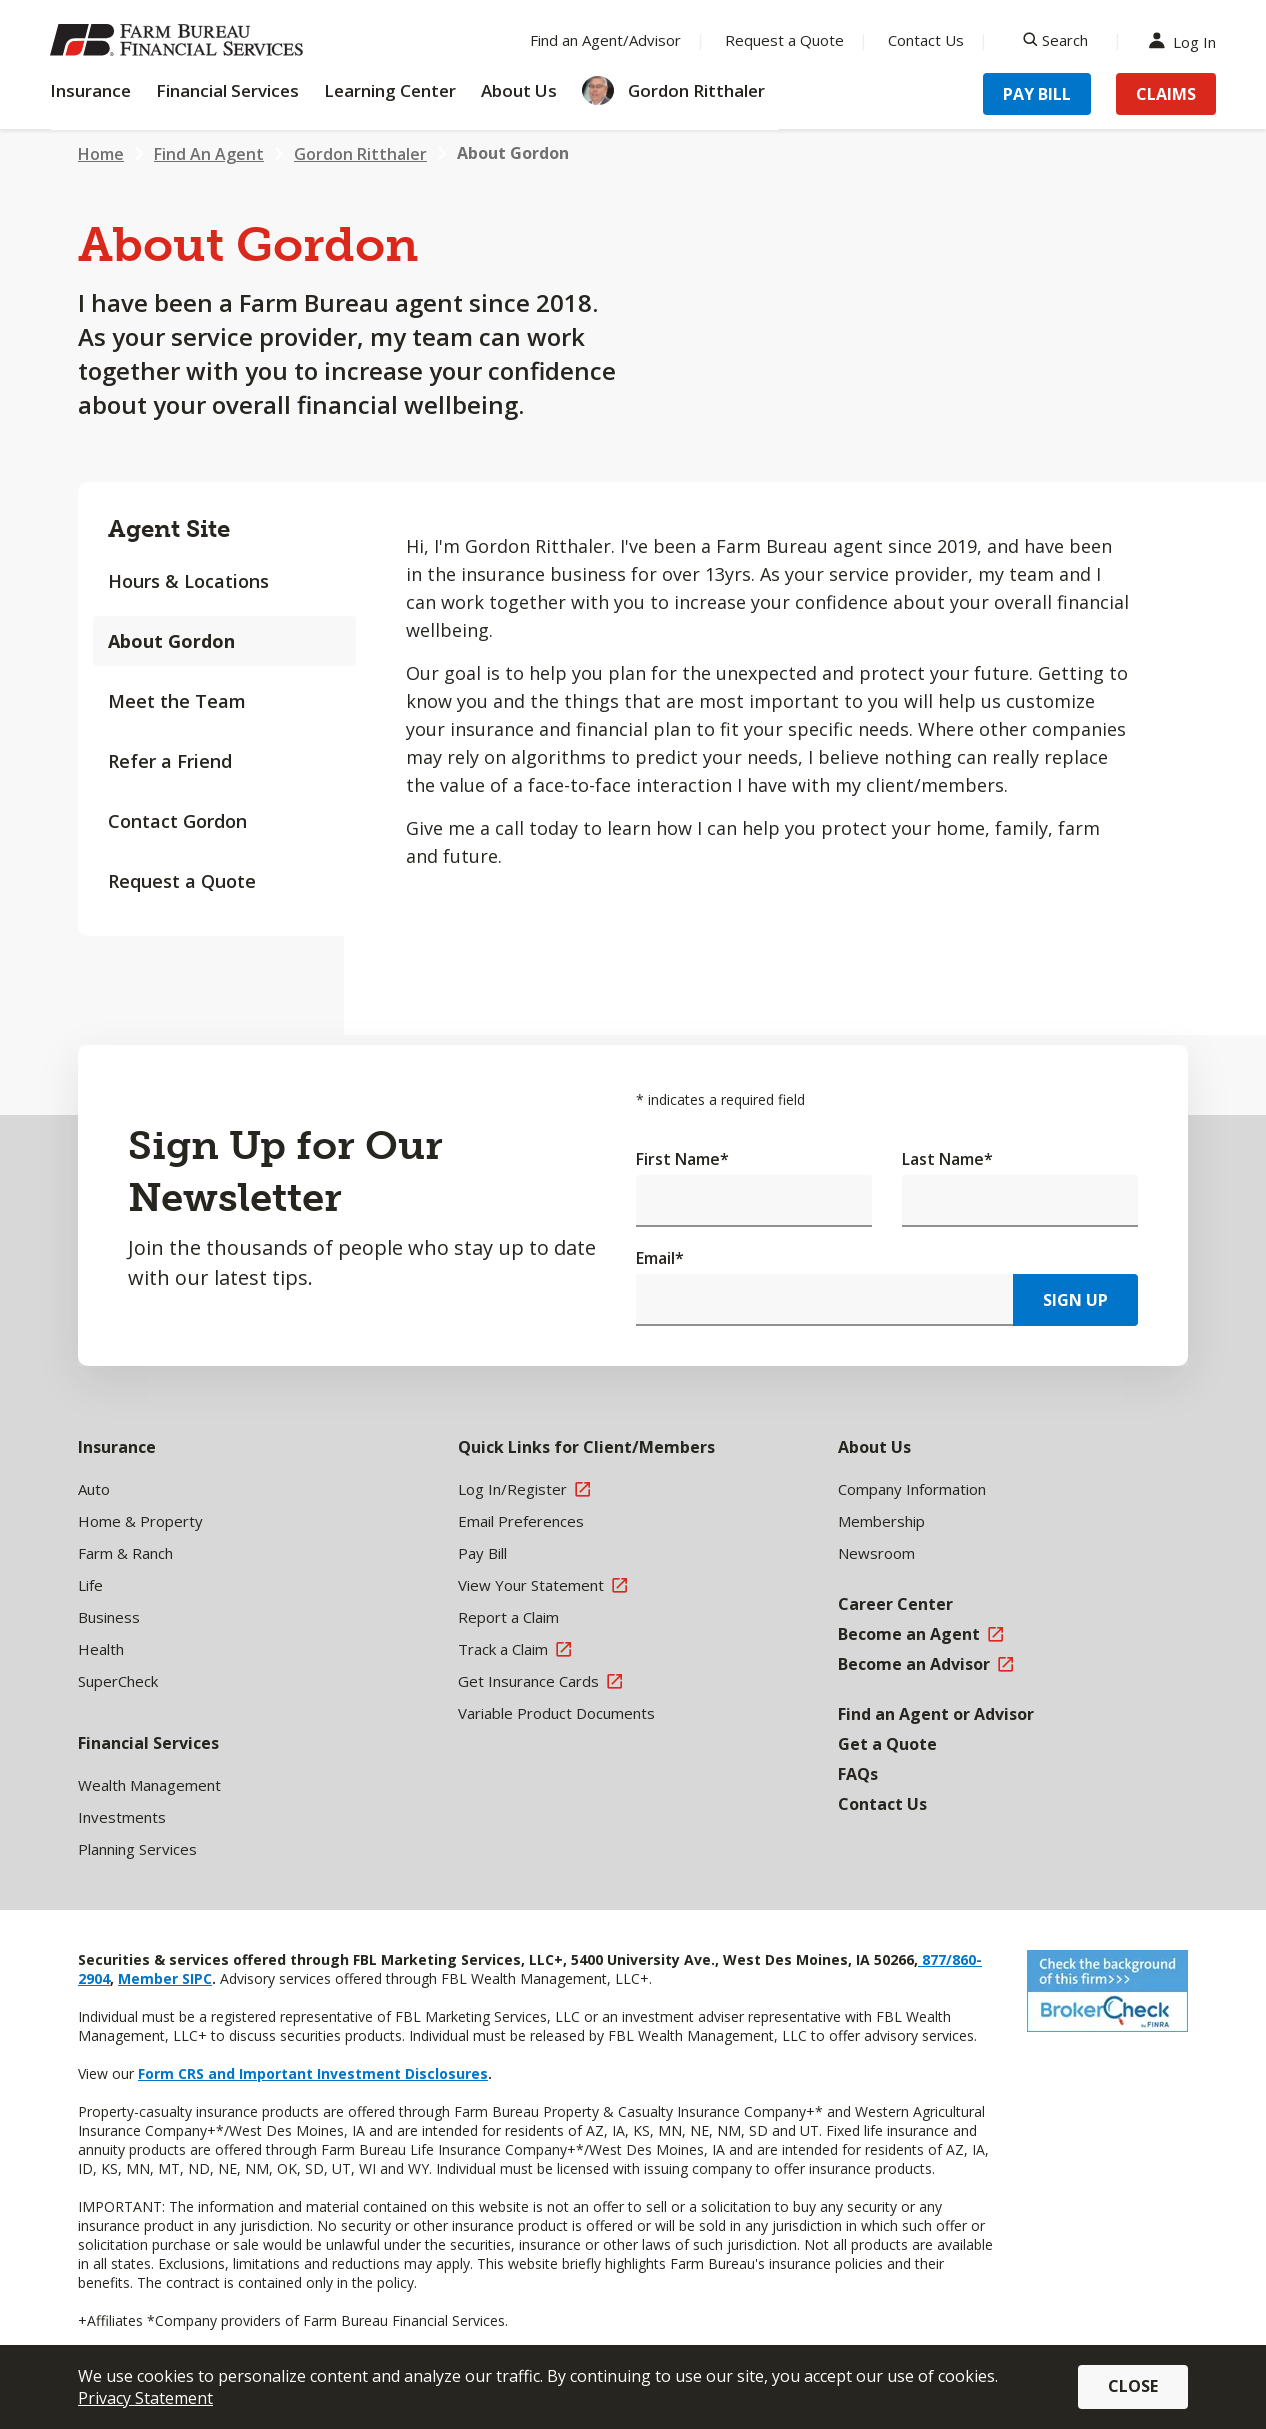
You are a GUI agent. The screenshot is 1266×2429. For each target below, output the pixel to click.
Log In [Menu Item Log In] (1187, 40)
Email (660, 1258)
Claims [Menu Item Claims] (1166, 94)
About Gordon (171, 641)
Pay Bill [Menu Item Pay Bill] (1037, 94)
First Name (682, 1159)
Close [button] (1133, 2386)
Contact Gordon (177, 821)
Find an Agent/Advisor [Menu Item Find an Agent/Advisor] (605, 40)
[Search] (1055, 40)
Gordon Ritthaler (360, 154)
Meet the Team (177, 701)
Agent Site (169, 528)
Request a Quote (182, 881)
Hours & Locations (188, 581)
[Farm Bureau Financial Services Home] (180, 40)
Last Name (947, 1159)
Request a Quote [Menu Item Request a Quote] (784, 40)
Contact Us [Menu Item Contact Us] (926, 40)
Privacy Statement (145, 2398)
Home (101, 154)
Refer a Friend (170, 761)
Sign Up (1075, 1300)
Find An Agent (209, 154)
